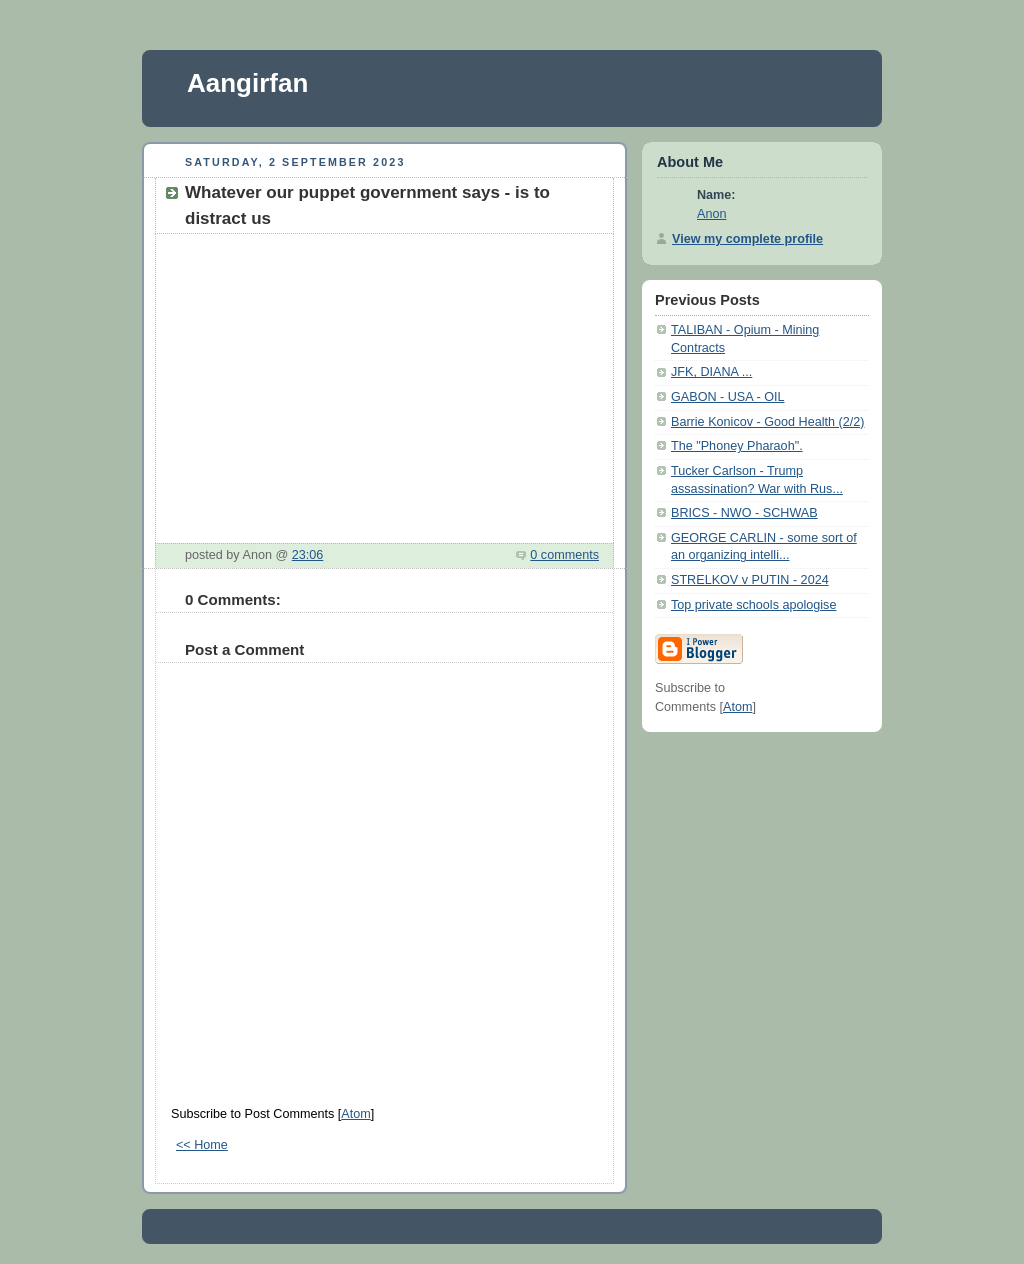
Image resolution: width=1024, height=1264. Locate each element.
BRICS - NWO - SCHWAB (744, 513)
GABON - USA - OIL (728, 397)
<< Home (202, 1145)
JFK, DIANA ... (711, 372)
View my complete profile (747, 239)
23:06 (308, 555)
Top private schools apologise (753, 605)
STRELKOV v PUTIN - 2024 (750, 580)
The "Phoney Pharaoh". (737, 446)
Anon (711, 214)
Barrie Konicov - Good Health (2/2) (767, 422)
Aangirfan (247, 83)
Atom (355, 1114)
